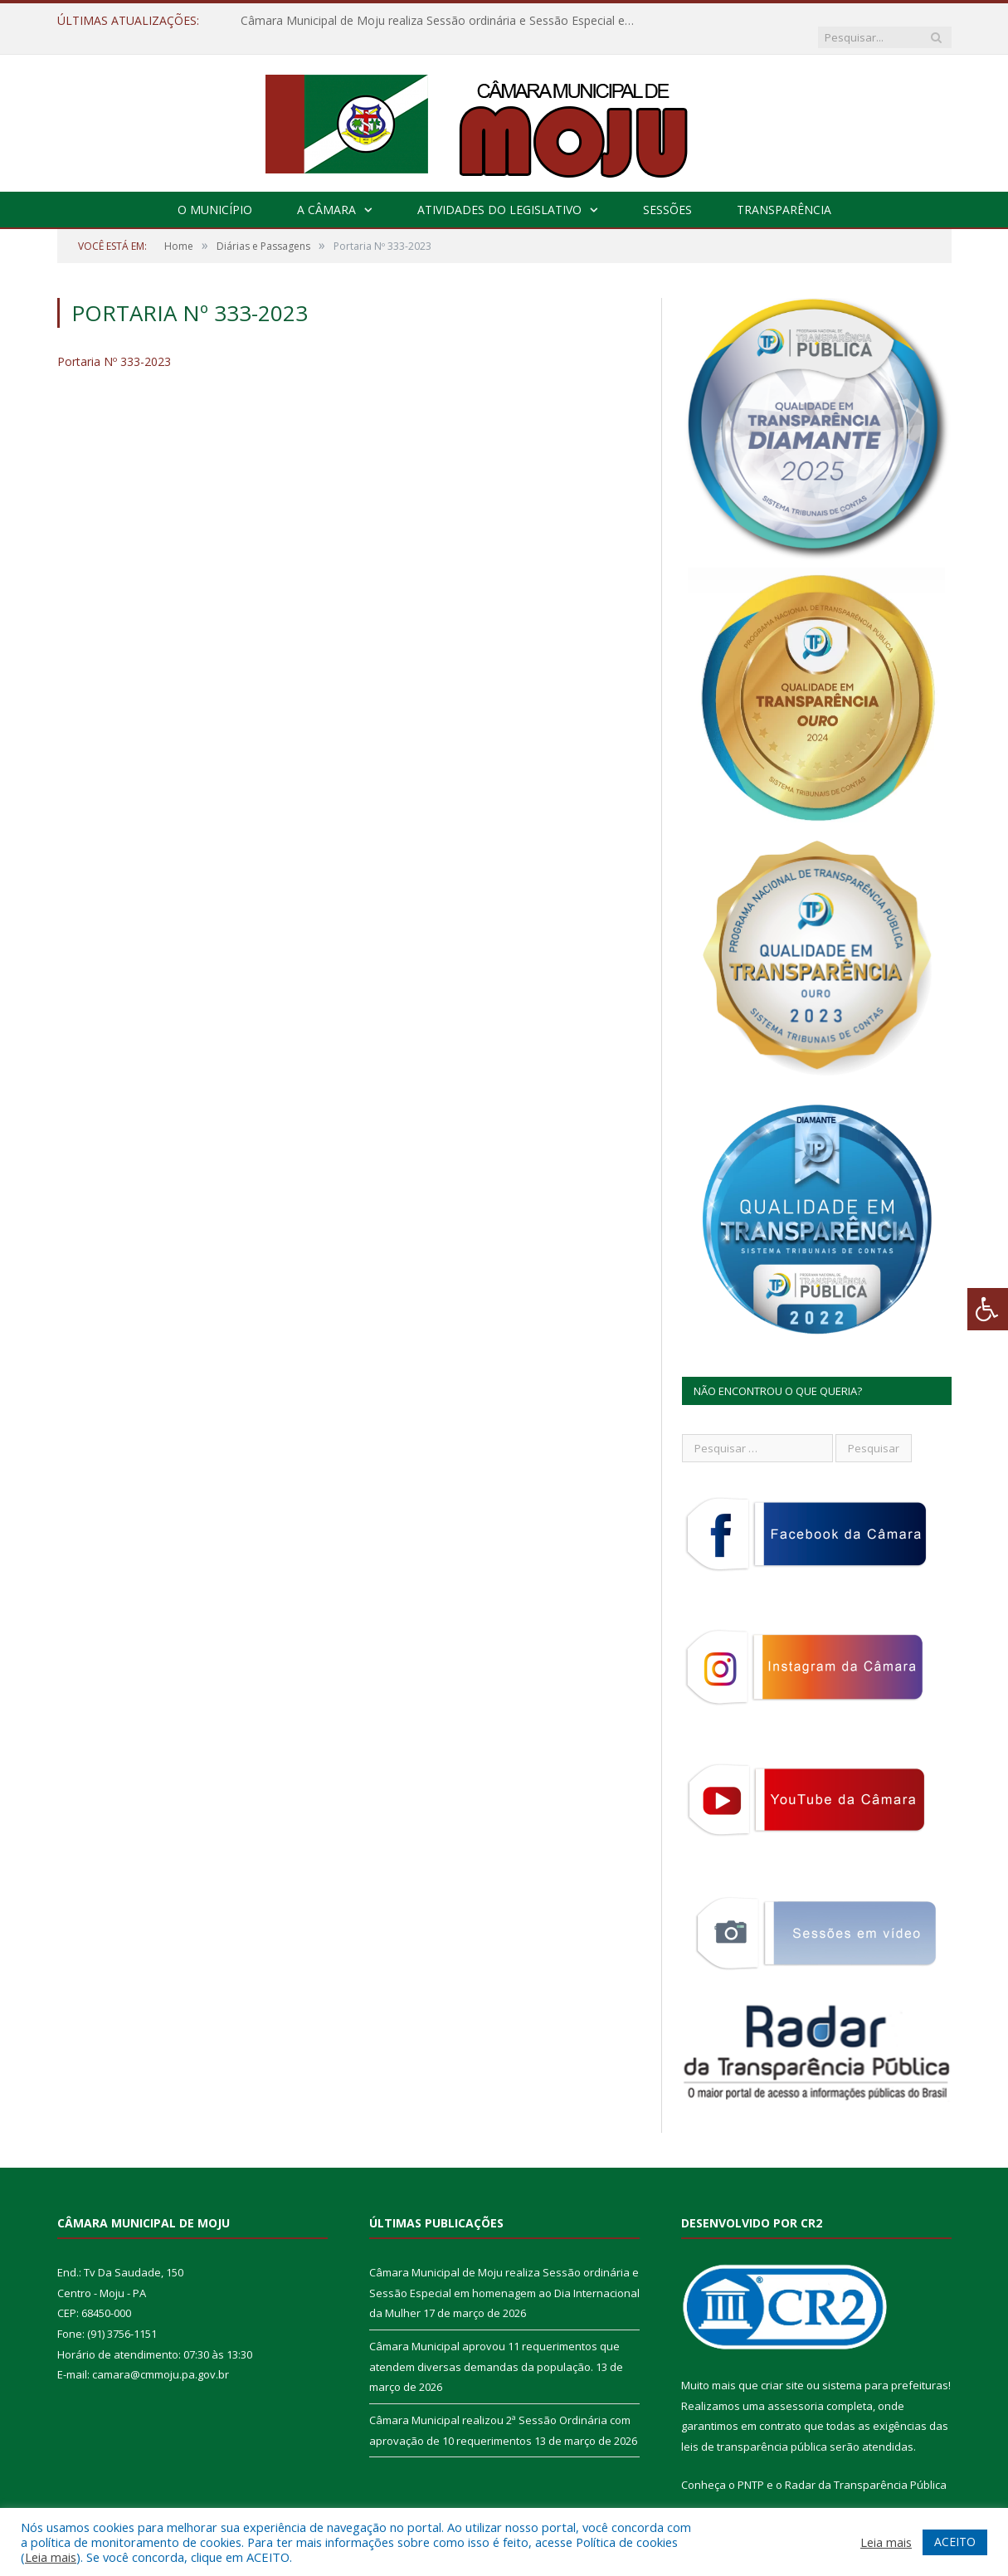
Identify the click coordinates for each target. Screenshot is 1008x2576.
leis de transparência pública (754, 2429)
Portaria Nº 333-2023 (114, 345)
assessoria (795, 2389)
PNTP (751, 2468)
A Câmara (326, 193)
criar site (782, 2368)
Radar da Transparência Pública (866, 2468)
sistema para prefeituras (885, 2368)
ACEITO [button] (955, 2541)
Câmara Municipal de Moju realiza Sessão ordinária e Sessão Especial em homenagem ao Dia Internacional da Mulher (431, 20)
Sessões (667, 193)
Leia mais (50, 2557)
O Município (215, 193)
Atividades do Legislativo (499, 193)
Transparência (784, 193)
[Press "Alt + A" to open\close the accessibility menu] (987, 1309)
